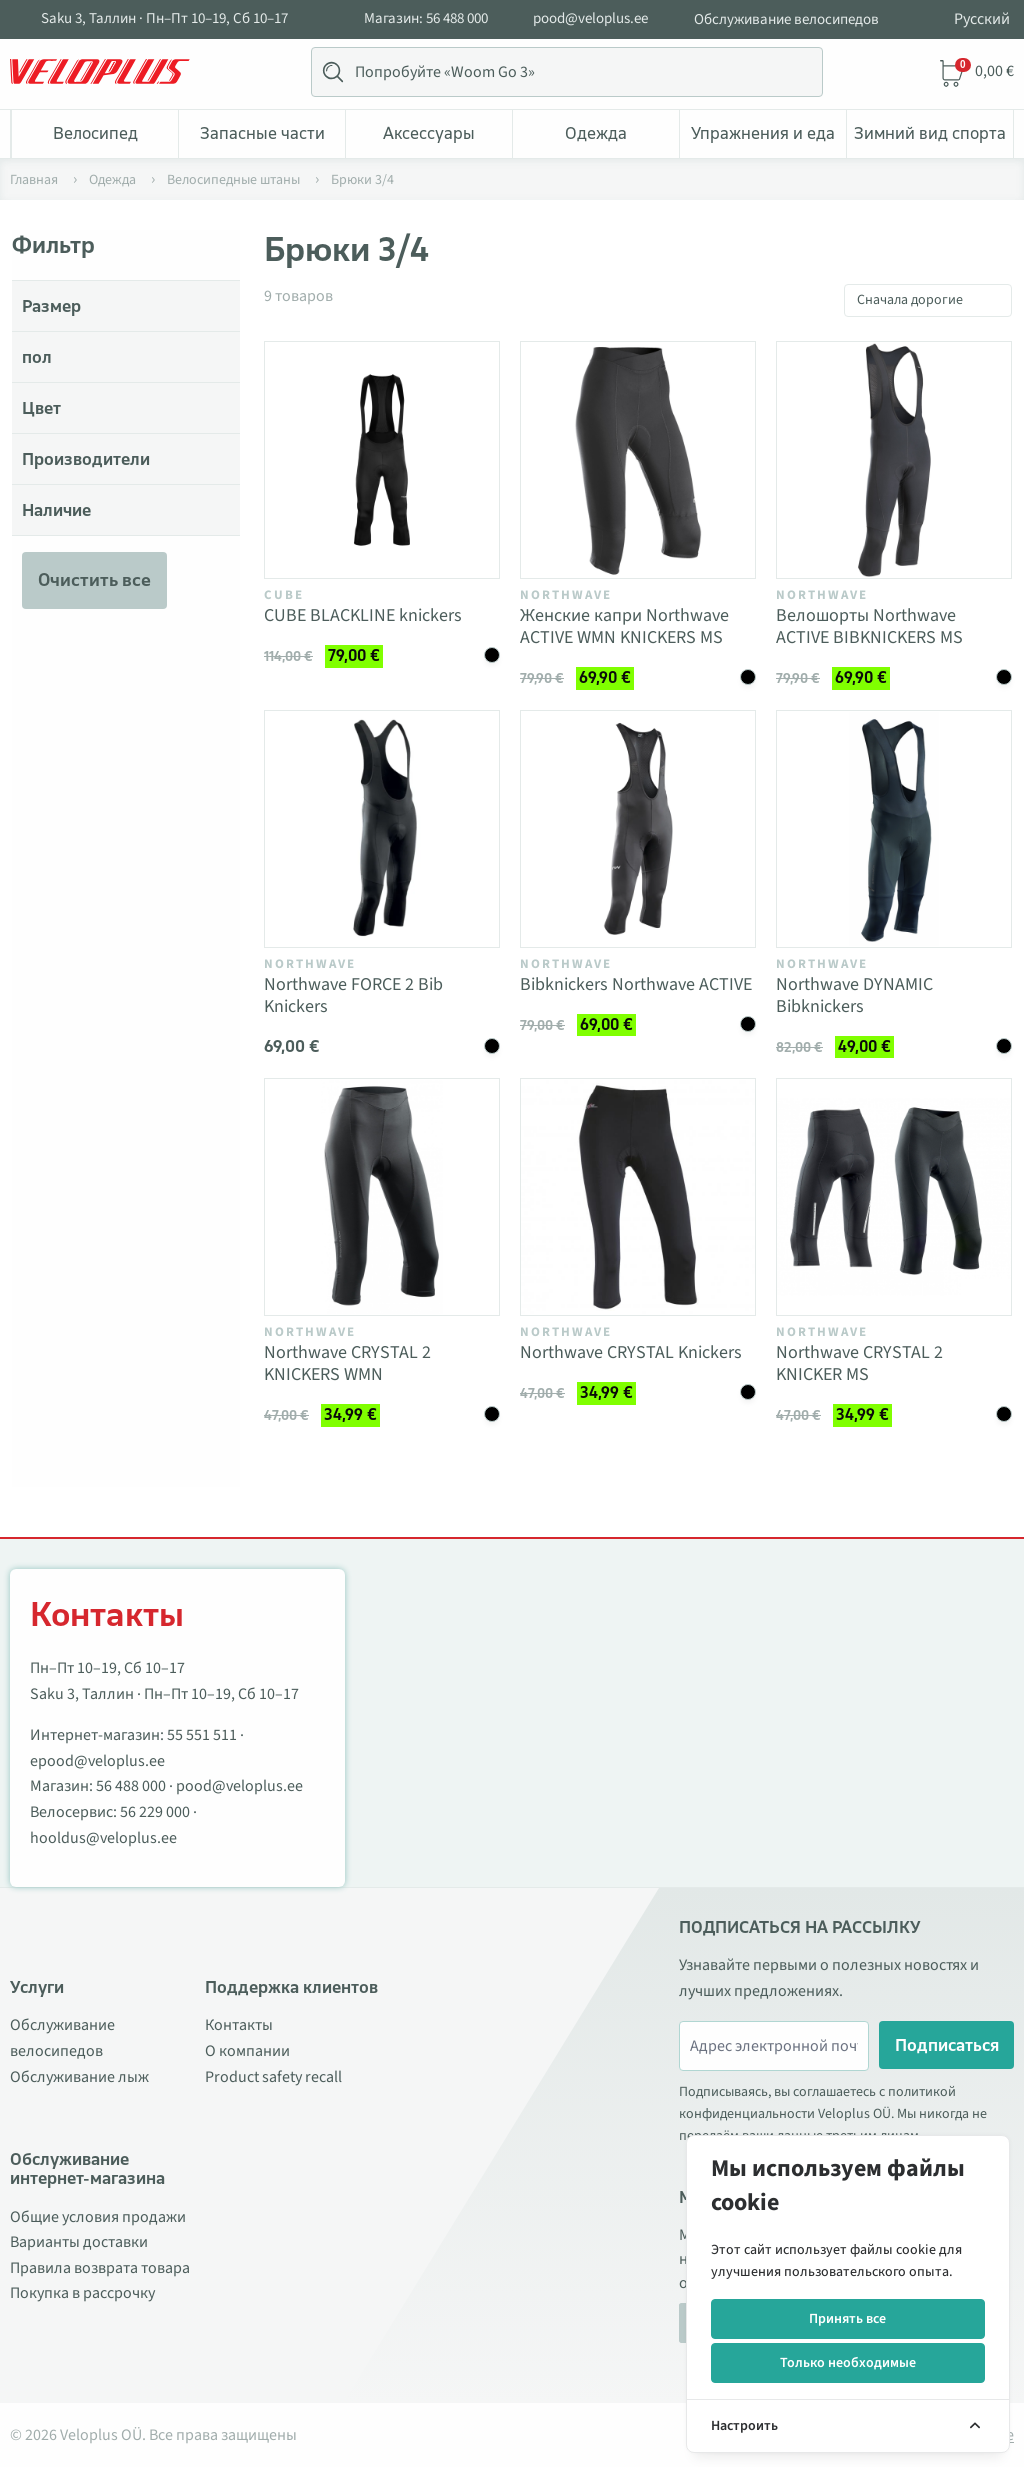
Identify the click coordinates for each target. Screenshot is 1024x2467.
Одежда (596, 133)
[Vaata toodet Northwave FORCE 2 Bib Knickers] (382, 829)
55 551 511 (202, 1735)
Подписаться (947, 2045)
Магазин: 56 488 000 (426, 19)
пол (37, 357)
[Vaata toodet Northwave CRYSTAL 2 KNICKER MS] (894, 1197)
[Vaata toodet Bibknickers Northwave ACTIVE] (638, 829)
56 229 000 (155, 1812)
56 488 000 (131, 1786)
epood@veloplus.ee (97, 1761)
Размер (51, 306)
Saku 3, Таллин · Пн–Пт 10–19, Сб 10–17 (164, 19)
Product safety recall (273, 2077)
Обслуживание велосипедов (786, 19)
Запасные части (262, 133)
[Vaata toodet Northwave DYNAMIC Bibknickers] (894, 829)
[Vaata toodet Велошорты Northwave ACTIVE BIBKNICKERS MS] (894, 460)
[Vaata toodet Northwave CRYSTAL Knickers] (638, 1197)
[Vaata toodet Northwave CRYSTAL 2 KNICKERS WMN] (382, 1197)
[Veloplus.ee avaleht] (100, 72)
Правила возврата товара (100, 2268)
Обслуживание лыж (79, 2077)
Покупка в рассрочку (82, 2293)
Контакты (239, 2025)
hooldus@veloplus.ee (103, 1838)
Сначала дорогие (910, 300)
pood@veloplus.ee (590, 19)
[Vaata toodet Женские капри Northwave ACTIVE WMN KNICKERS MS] (638, 460)
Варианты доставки (79, 2242)
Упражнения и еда (763, 133)
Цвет (41, 408)
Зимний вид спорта (930, 133)
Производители (86, 459)
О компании (247, 2051)
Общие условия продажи (98, 2217)
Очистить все (94, 580)
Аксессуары (429, 133)
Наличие (56, 510)
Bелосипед (95, 133)
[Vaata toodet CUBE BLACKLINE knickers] (382, 460)
